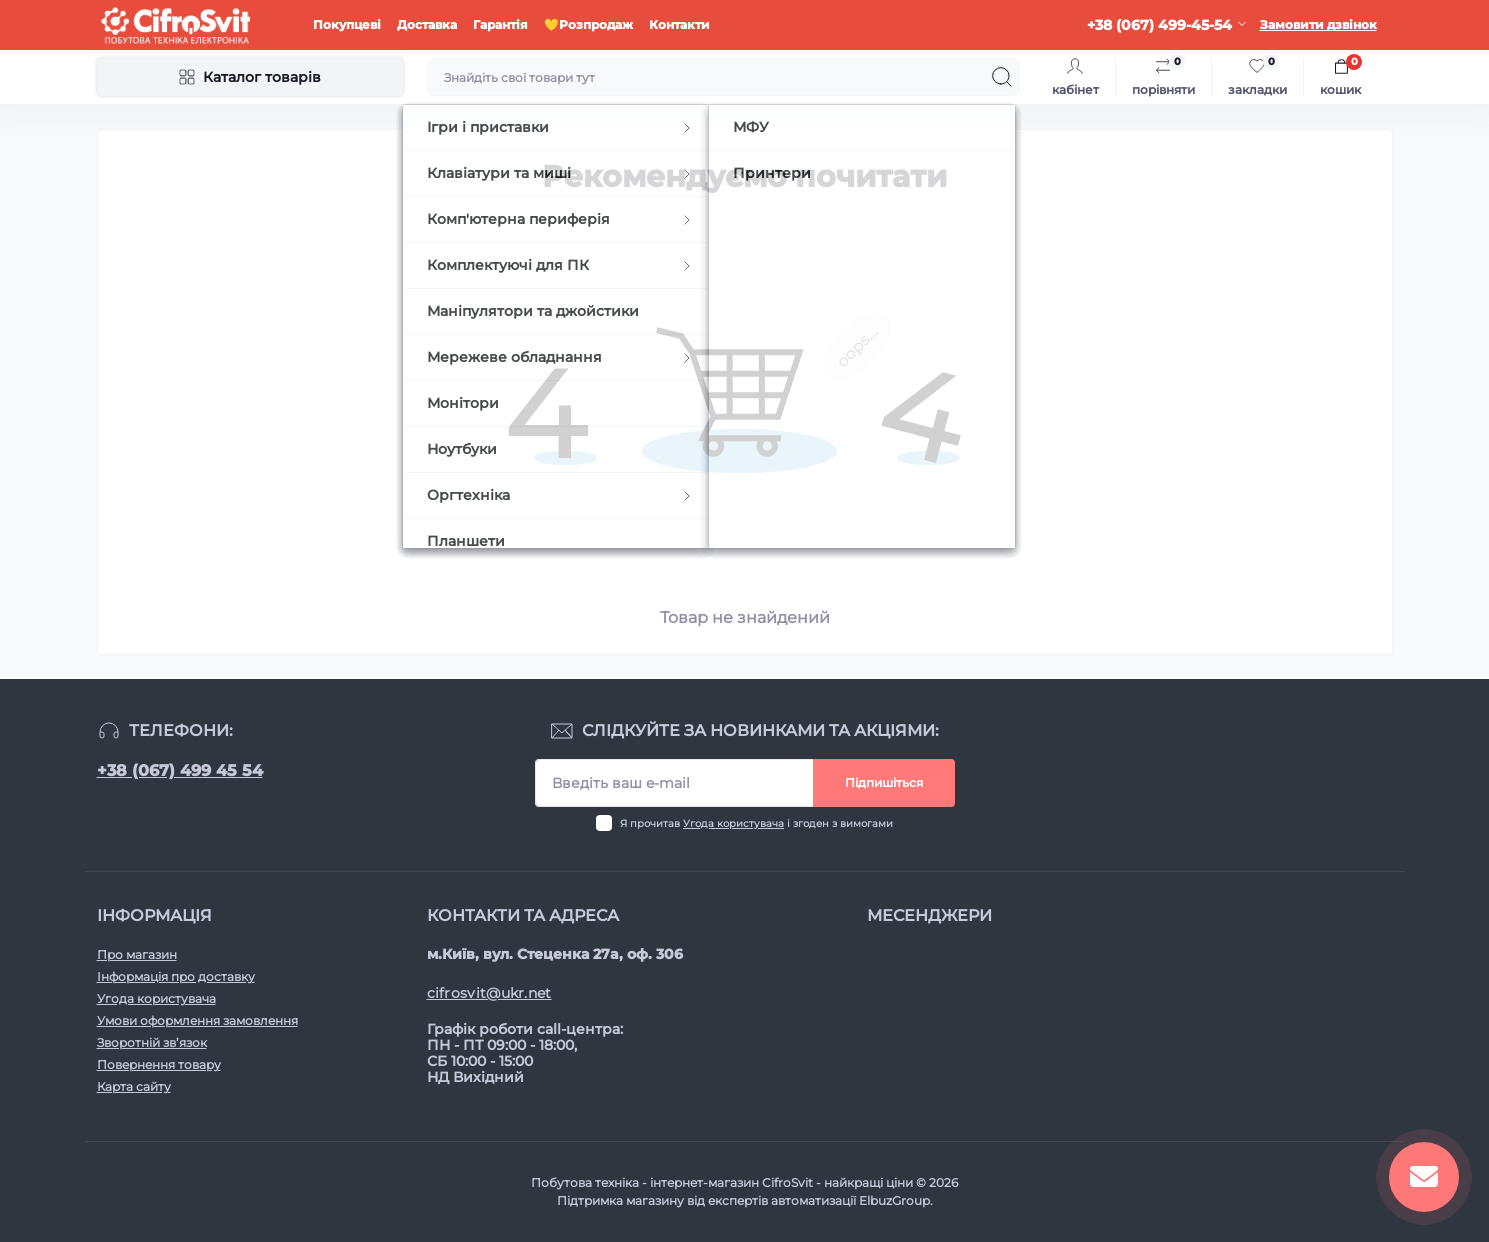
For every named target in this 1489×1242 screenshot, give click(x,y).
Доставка (427, 24)
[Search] (1002, 77)
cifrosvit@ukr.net (489, 993)
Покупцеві (347, 24)
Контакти (679, 24)
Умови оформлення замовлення (197, 1020)
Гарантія (500, 24)
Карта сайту (134, 1086)
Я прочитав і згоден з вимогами (756, 823)
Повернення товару (159, 1064)
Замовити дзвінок (1318, 24)
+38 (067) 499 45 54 (180, 770)
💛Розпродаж (588, 24)
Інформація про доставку (176, 976)
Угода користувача (733, 823)
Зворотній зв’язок (152, 1042)
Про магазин (137, 954)
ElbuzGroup (894, 1200)
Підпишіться (884, 782)
